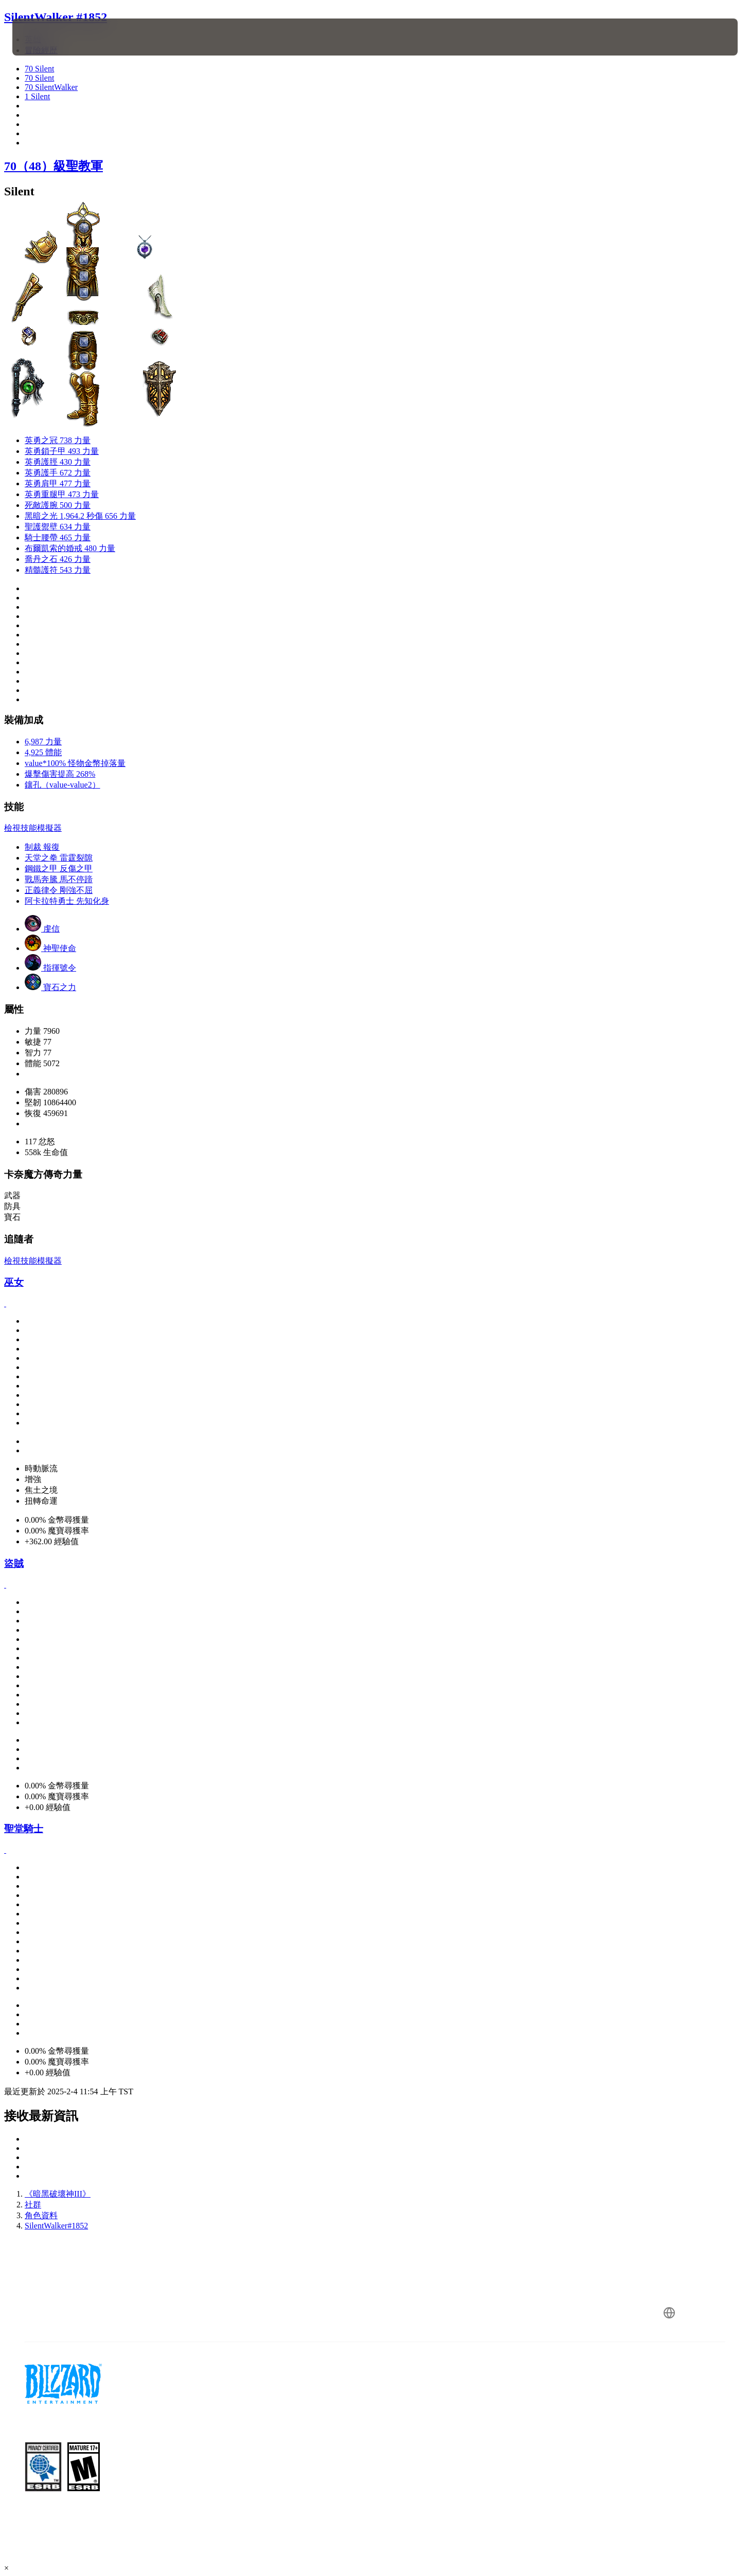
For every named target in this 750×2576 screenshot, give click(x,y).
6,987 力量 (43, 741)
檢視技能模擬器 (33, 828)
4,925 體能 (43, 752)
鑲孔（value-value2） (62, 784)
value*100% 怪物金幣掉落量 (75, 763)
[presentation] (50, 37)
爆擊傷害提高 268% (60, 774)
